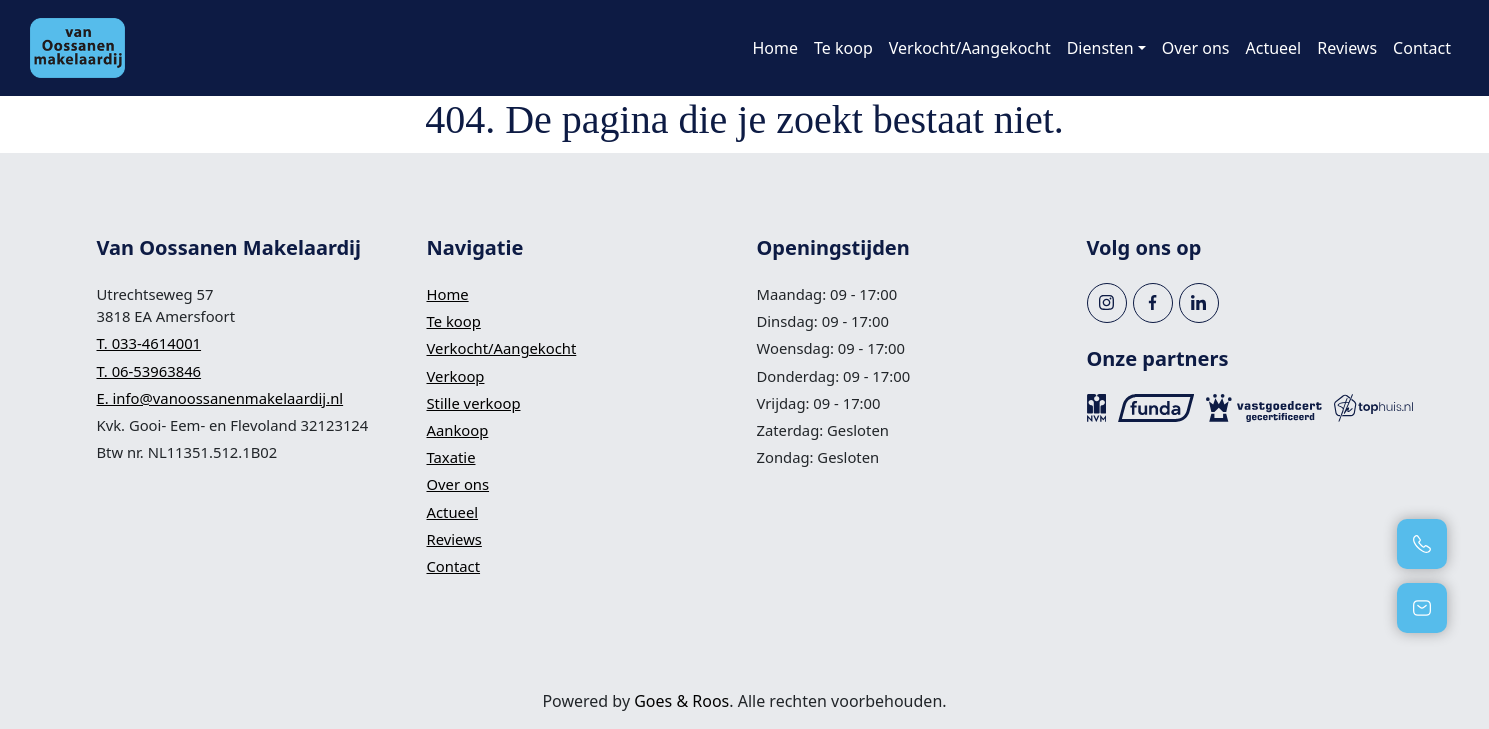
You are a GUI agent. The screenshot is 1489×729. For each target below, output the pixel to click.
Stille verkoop (474, 403)
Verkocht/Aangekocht (970, 48)
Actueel (1274, 48)
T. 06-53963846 (149, 371)
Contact (1422, 48)
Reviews (1347, 48)
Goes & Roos (681, 701)
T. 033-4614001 (149, 343)
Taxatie (451, 457)
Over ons (1196, 48)
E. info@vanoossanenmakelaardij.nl (220, 398)
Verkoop (456, 376)
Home (775, 48)
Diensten (1100, 48)
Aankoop (458, 430)
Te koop (843, 48)
